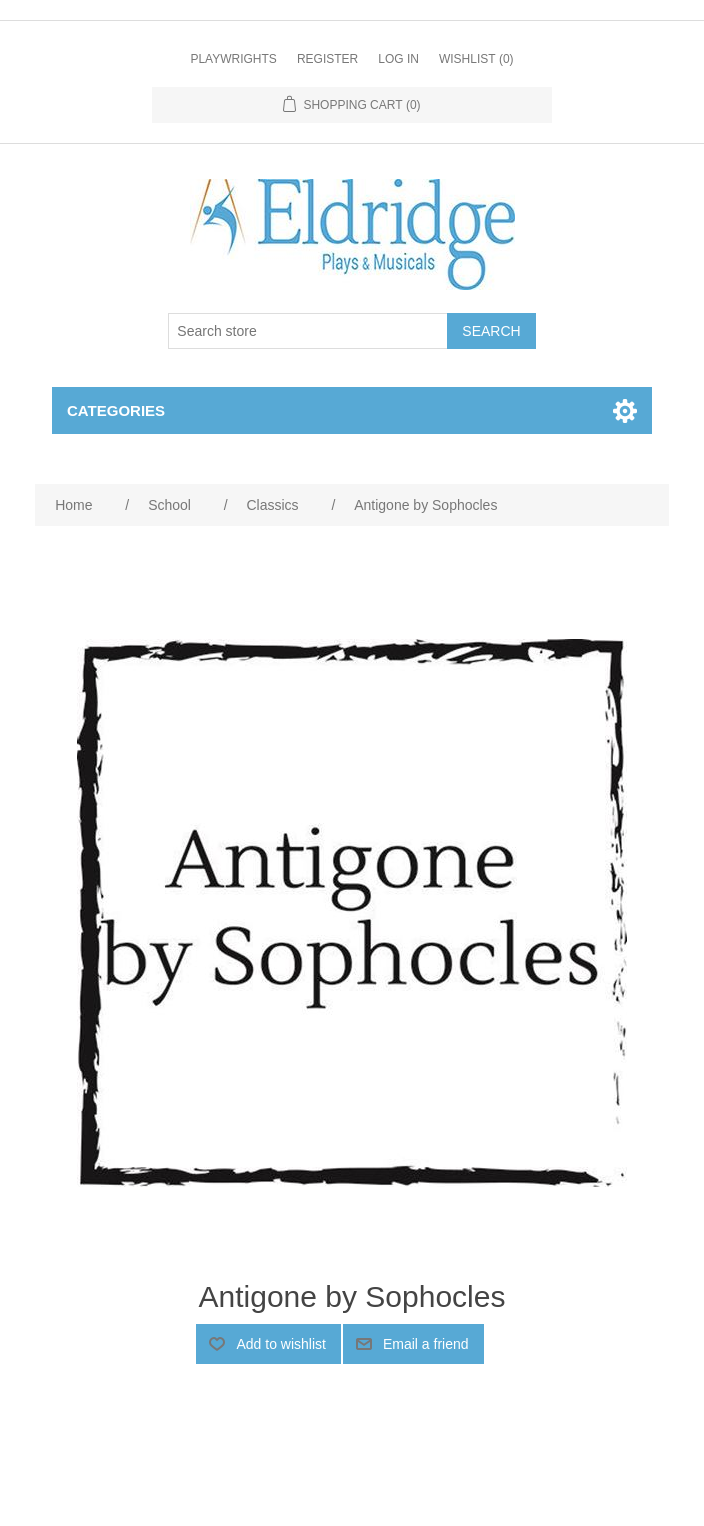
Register (327, 59)
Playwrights (233, 59)
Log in (398, 59)
